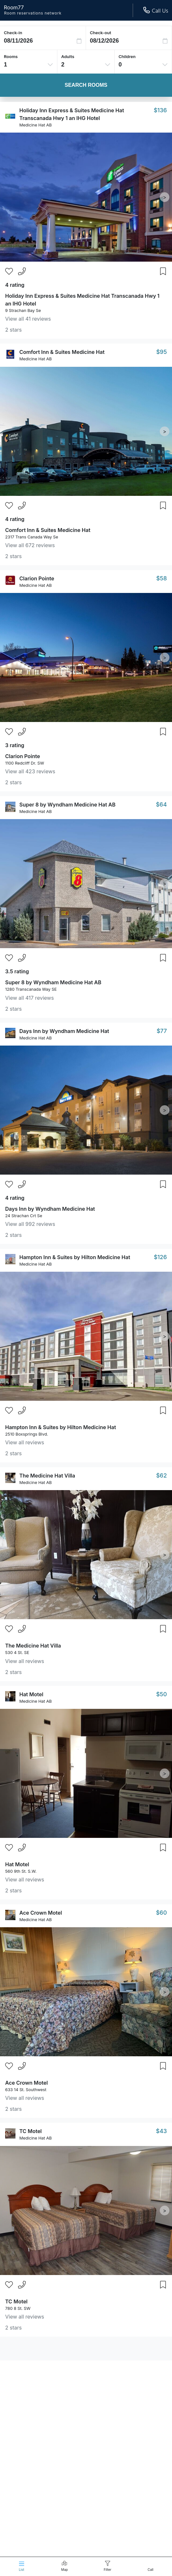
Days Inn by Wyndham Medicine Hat (64, 1031)
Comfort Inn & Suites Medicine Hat (62, 352)
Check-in (13, 32)
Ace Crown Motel (40, 1912)
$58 (161, 578)
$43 (161, 2131)
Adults (67, 56)
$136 (160, 110)
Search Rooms (86, 85)
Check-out (100, 32)
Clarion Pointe (36, 578)
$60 (161, 1912)
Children (127, 56)
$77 (162, 1030)
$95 (161, 351)
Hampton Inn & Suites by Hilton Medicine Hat (74, 1257)
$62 (161, 1475)
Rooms (11, 56)
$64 (161, 804)
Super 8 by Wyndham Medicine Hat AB (67, 804)
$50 (161, 1694)
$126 (160, 1257)
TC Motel (30, 2131)
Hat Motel (31, 1694)
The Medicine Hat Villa (47, 1475)
